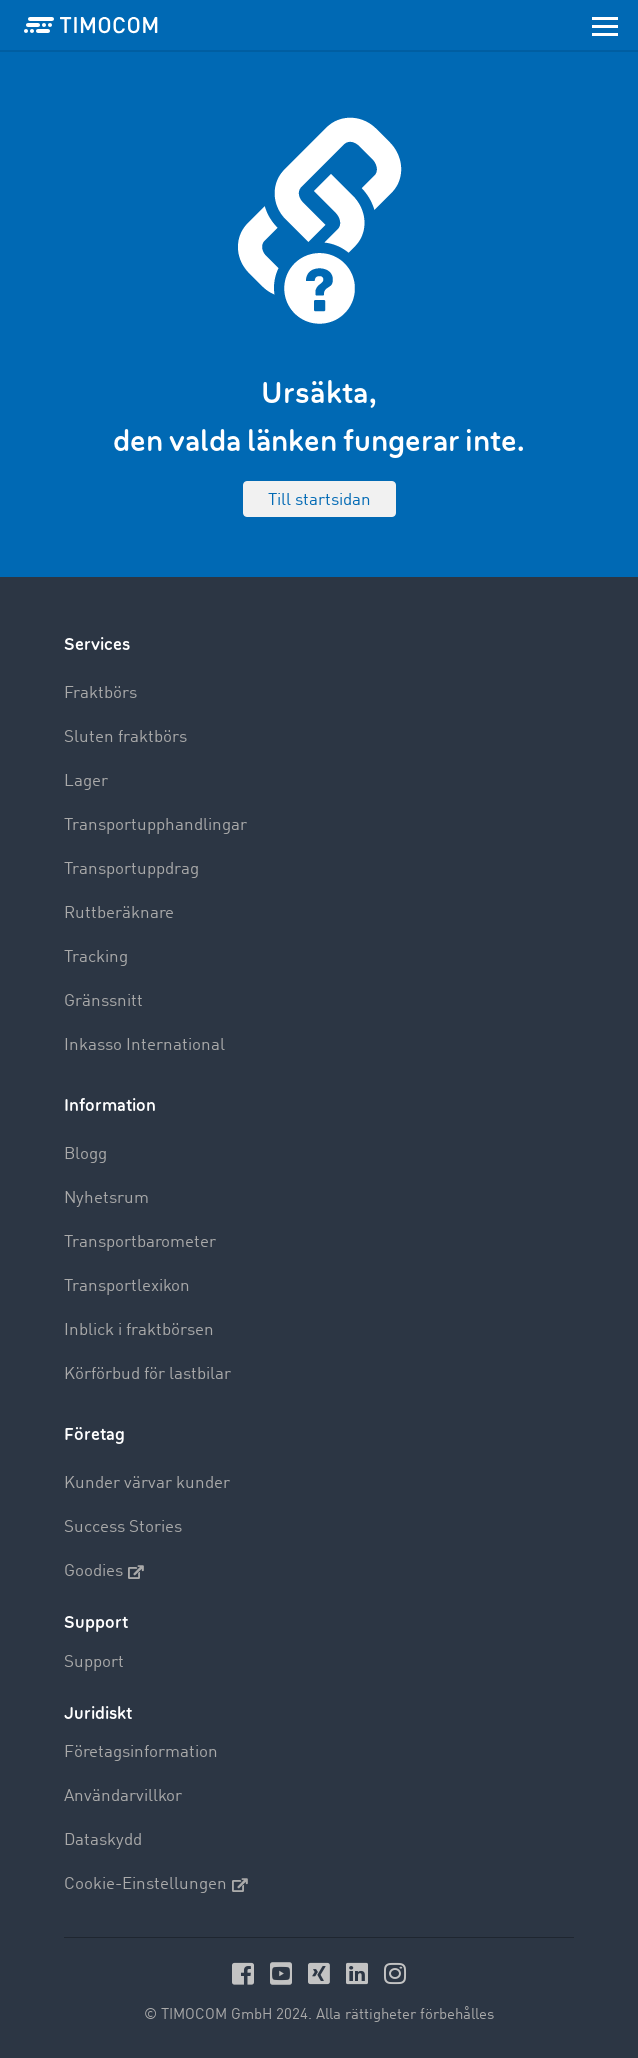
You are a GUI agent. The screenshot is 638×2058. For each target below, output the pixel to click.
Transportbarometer (140, 1242)
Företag (94, 1434)
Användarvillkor (123, 1796)
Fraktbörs (100, 693)
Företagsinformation (141, 1752)
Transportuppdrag (131, 869)
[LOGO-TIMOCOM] (91, 25)
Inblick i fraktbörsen (139, 1330)
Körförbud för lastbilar (147, 1374)
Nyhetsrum (106, 1198)
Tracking (96, 957)
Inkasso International (144, 1045)
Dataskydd (103, 1840)
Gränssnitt (103, 1001)
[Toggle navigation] (605, 25)
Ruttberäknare (119, 913)
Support (94, 1662)
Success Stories (123, 1527)
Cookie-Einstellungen (156, 1885)
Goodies (104, 1572)
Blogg (85, 1154)
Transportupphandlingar (155, 825)
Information (110, 1105)
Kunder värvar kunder (147, 1483)
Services (97, 644)
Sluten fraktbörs (125, 737)
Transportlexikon (127, 1286)
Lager (86, 781)
